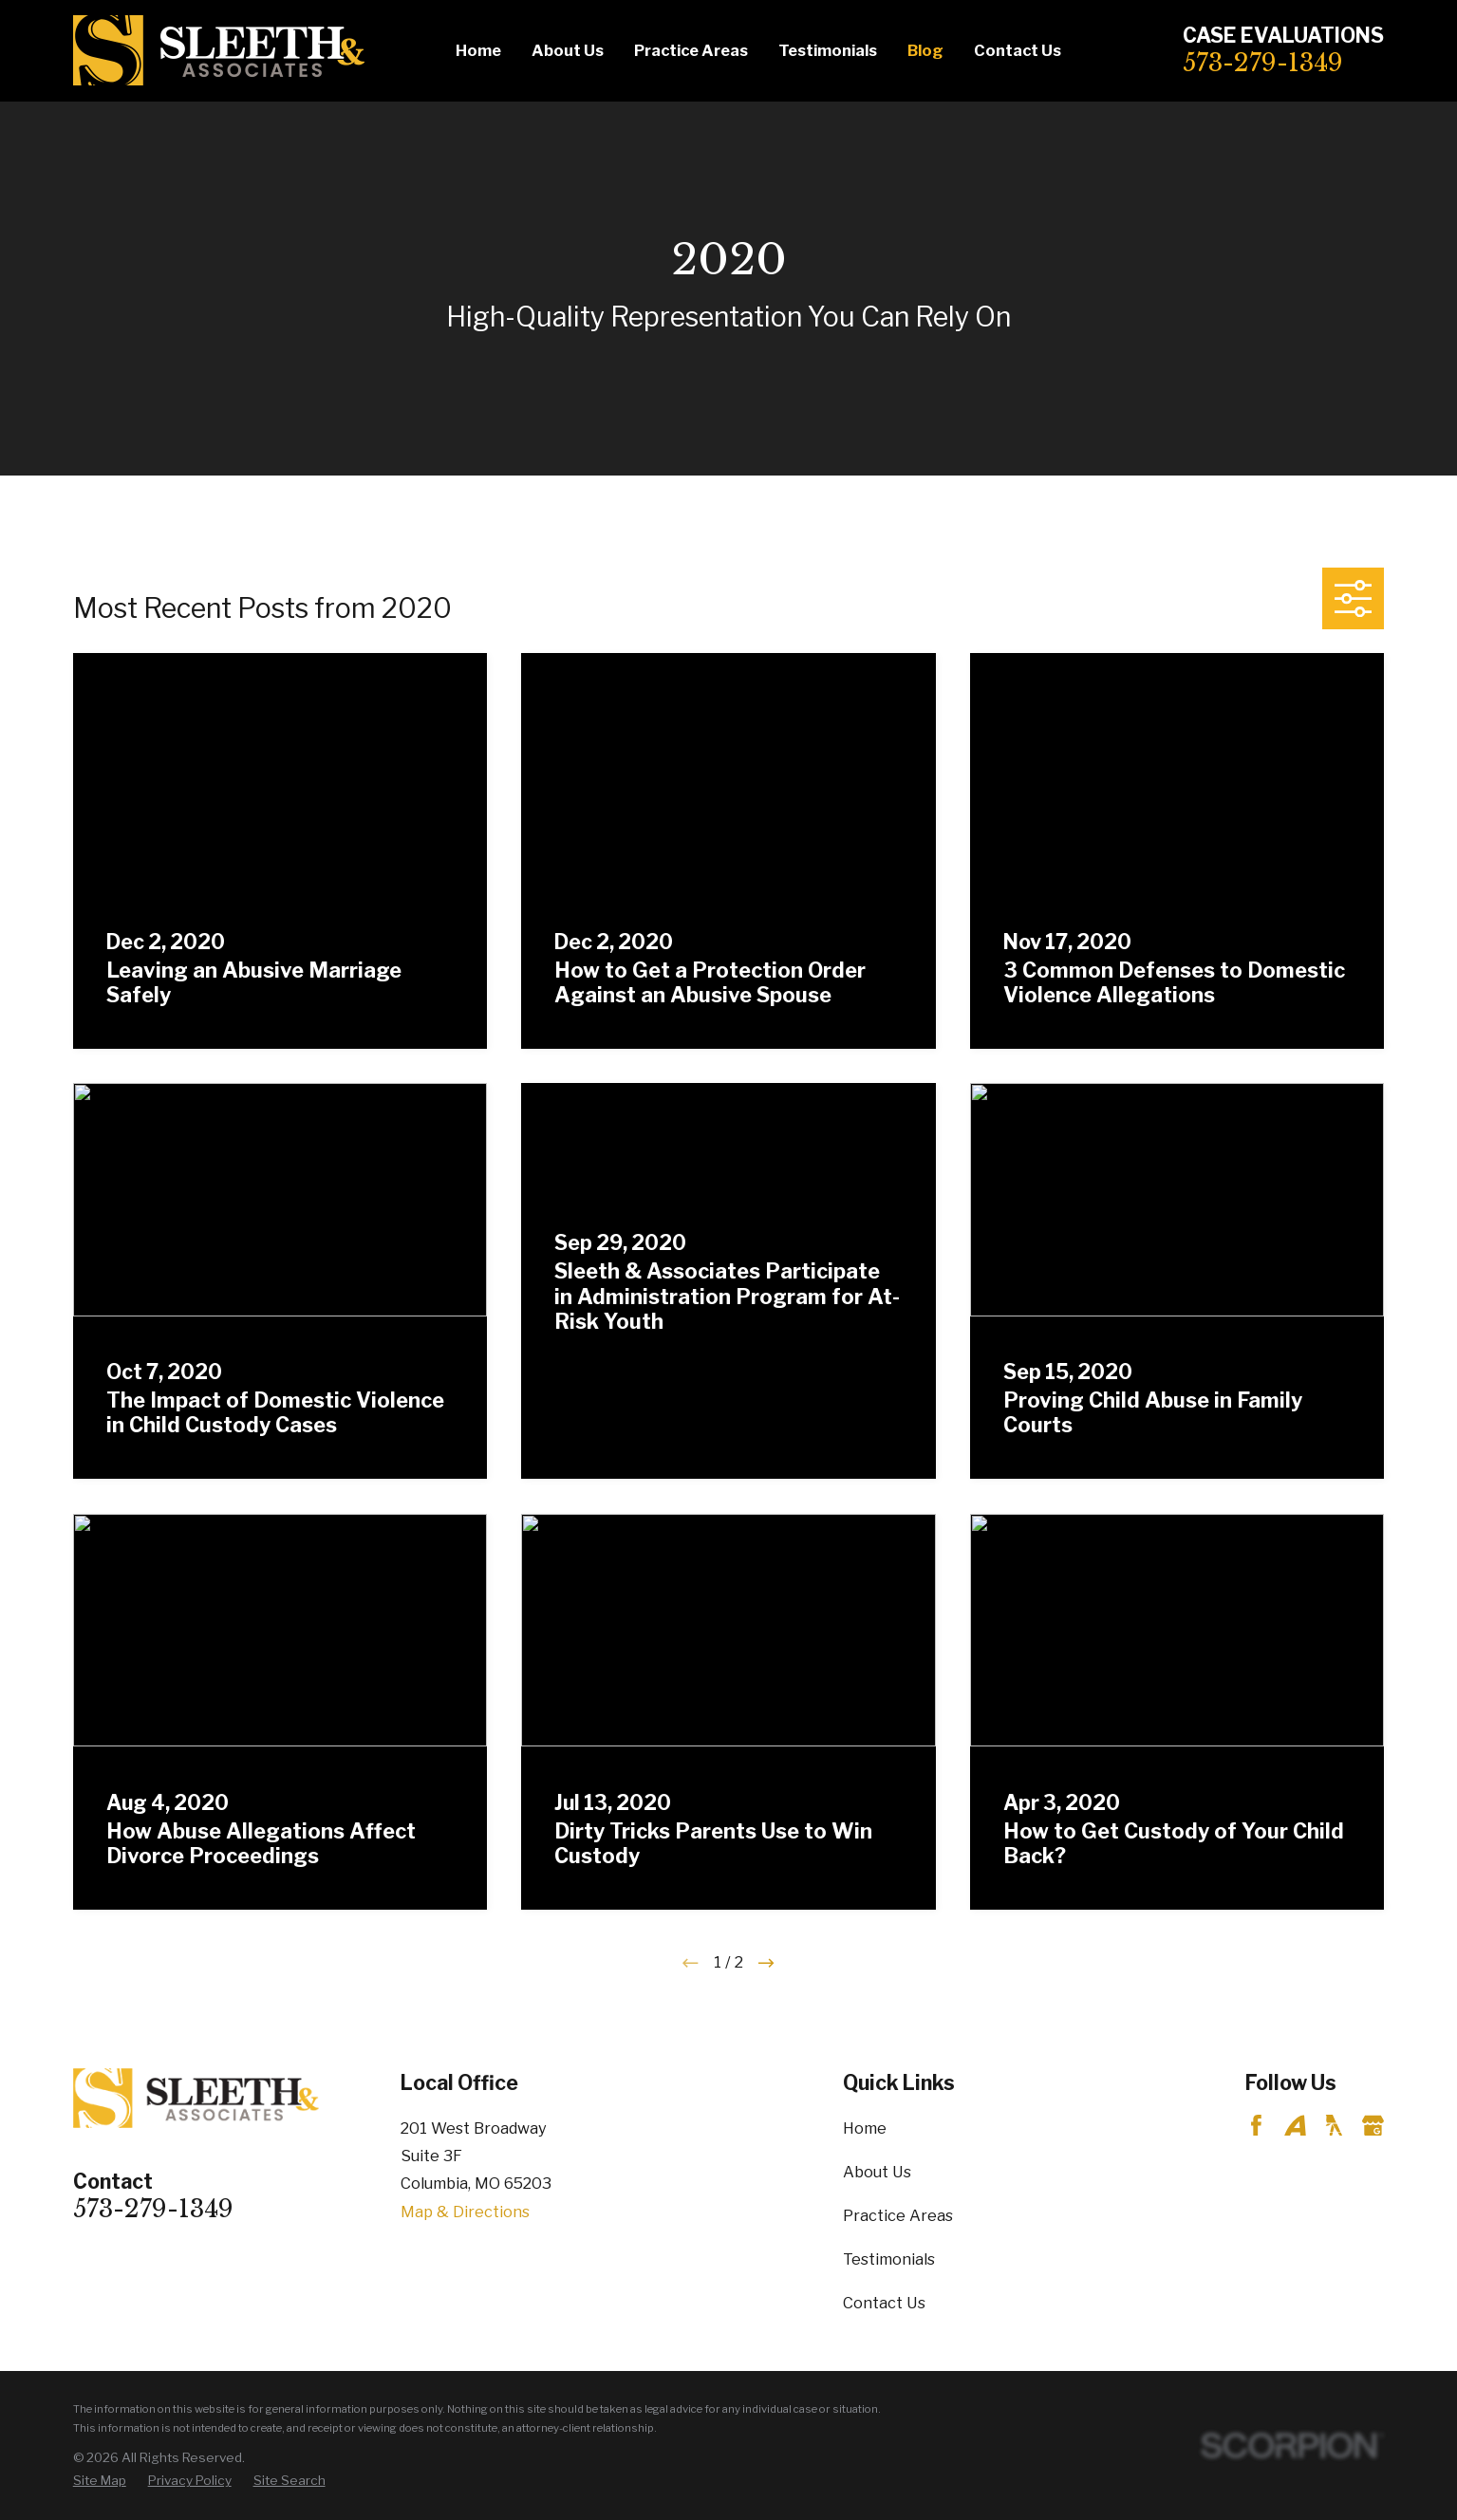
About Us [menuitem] (568, 50)
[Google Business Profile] (1373, 2126)
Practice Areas (898, 2215)
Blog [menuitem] (925, 50)
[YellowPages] (1334, 2126)
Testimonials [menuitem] (827, 50)
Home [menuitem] (478, 50)
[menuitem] (99, 2480)
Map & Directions (465, 2211)
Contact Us (884, 2302)
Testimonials (889, 2258)
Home (865, 2128)
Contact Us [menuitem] (1017, 50)
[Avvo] (1295, 2126)
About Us (877, 2171)
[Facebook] (1256, 2126)
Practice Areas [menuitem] (691, 50)
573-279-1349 (1263, 62)
